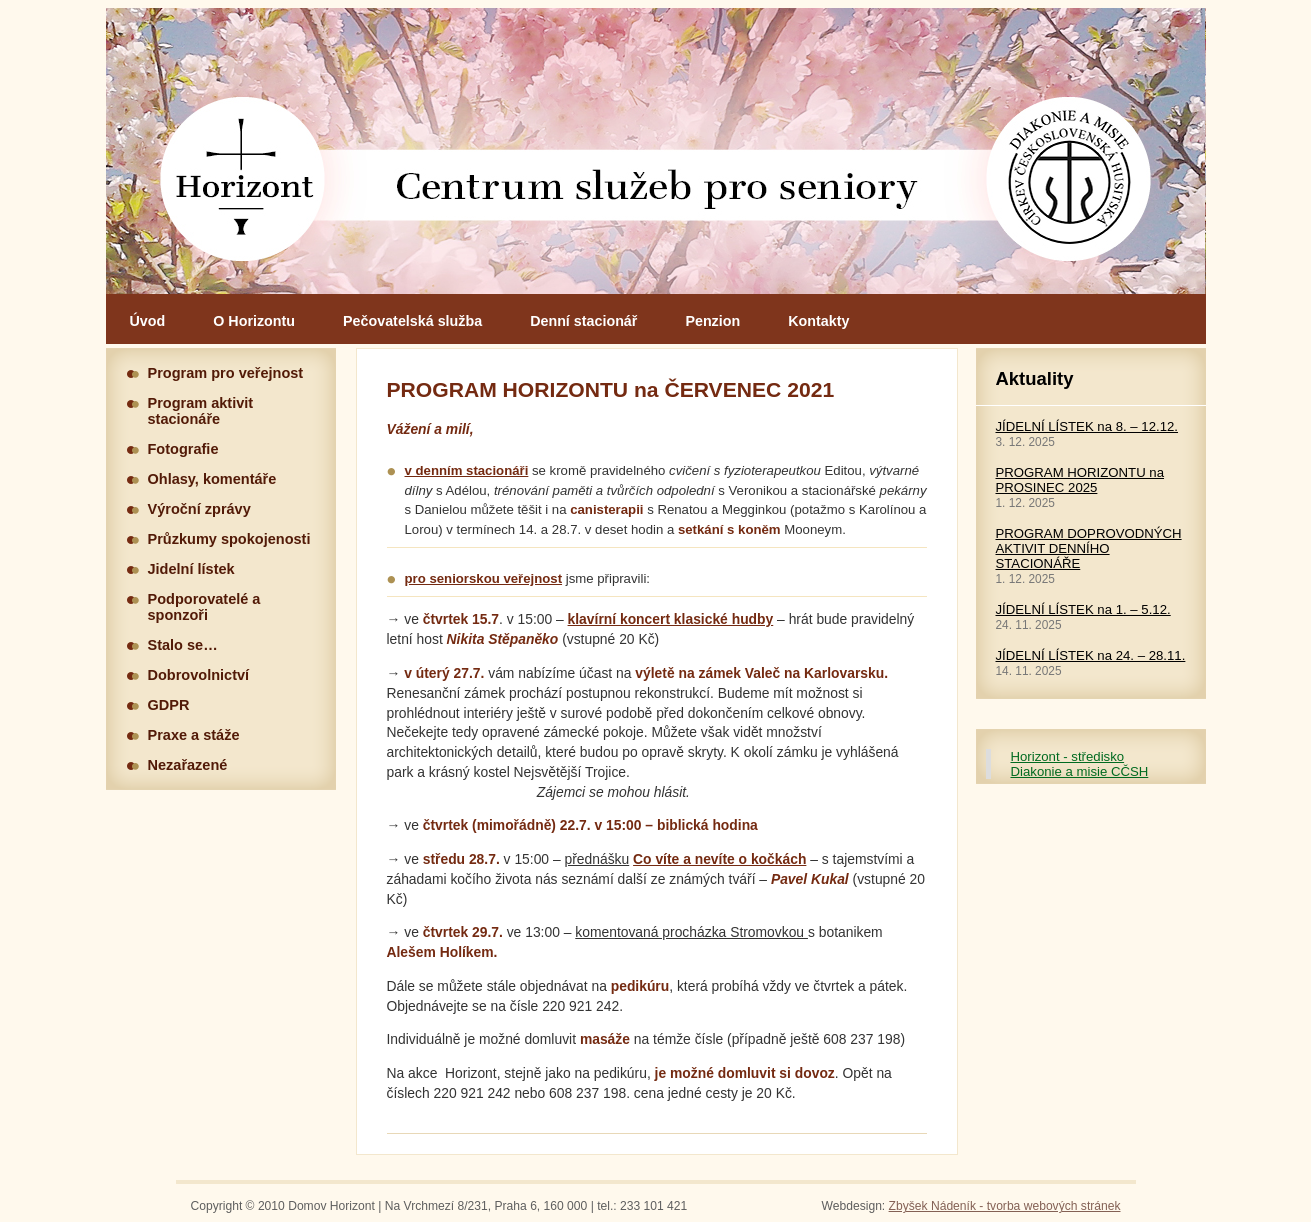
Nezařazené (188, 765)
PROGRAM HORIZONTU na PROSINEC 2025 (1080, 480)
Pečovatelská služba (412, 321)
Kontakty (818, 321)
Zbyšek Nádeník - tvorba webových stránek (1005, 1206)
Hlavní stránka (656, 151)
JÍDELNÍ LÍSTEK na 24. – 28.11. (1091, 655)
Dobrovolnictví (199, 675)
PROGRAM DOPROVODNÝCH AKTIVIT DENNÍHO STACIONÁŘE (1089, 548)
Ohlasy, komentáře (212, 479)
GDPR (169, 705)
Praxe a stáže (194, 735)
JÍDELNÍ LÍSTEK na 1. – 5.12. (1083, 609)
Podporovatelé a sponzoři (204, 607)
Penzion (712, 321)
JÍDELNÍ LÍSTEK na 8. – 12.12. (1087, 426)
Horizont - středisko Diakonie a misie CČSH (1080, 764)
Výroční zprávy (199, 509)
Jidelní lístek (191, 569)
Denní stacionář (583, 321)
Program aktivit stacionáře (201, 411)
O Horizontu (254, 321)
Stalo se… (183, 645)
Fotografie (183, 449)
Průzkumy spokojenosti (229, 539)
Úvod (148, 321)
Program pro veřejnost (226, 373)
